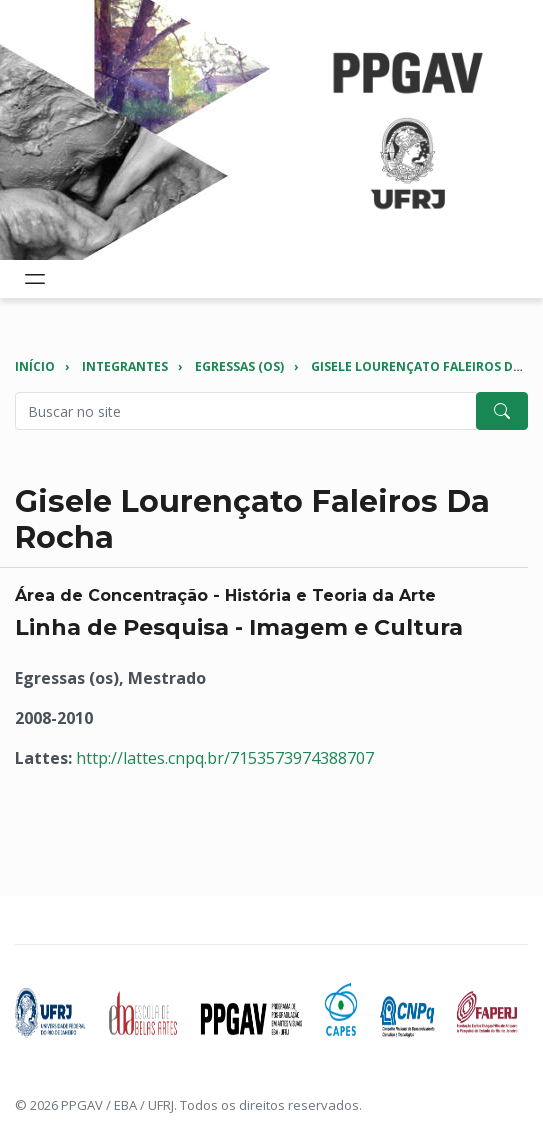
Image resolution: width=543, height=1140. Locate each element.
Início (35, 366)
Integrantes (125, 366)
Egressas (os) (239, 366)
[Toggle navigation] (35, 279)
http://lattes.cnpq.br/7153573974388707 (225, 758)
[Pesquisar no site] (246, 411)
